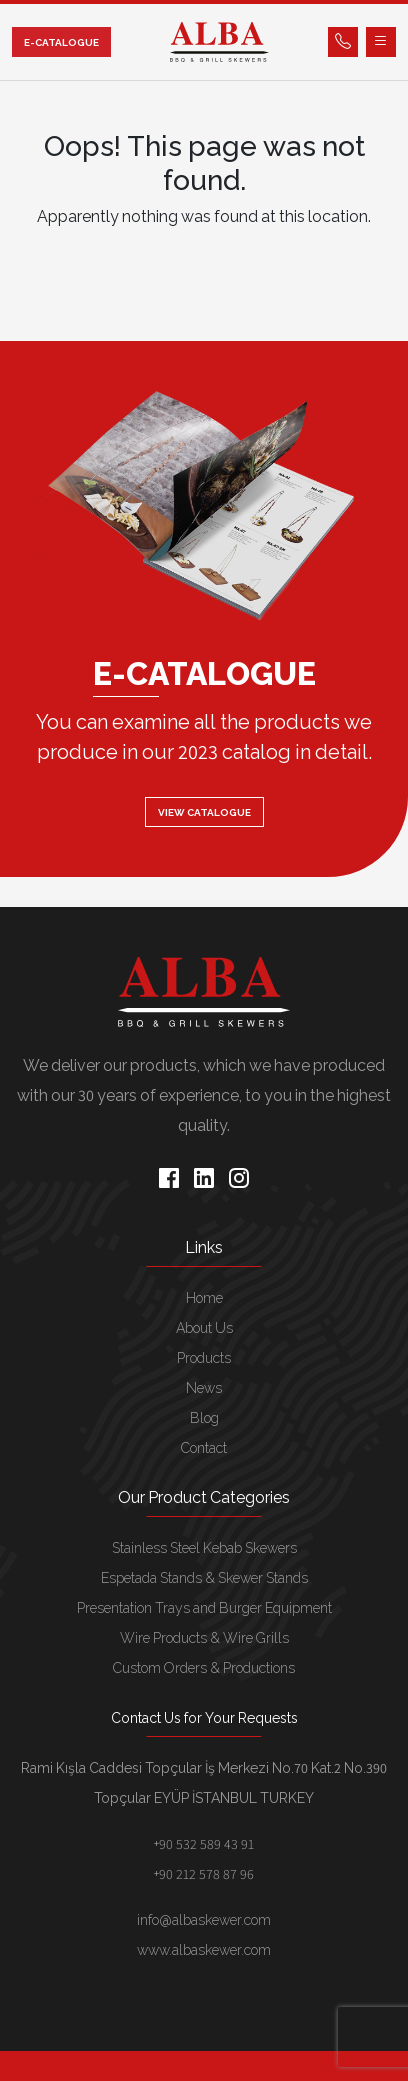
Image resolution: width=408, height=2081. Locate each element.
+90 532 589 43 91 (204, 1844)
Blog (204, 1418)
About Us (204, 1328)
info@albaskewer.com (204, 1920)
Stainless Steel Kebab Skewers (204, 1548)
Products (204, 1358)
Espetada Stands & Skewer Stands (204, 1578)
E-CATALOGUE (61, 42)
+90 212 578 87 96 (204, 1874)
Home (204, 1298)
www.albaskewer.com (204, 1950)
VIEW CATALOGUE (204, 812)
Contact (204, 1448)
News (204, 1388)
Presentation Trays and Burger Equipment (204, 1608)
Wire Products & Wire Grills (204, 1638)
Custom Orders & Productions (204, 1668)
